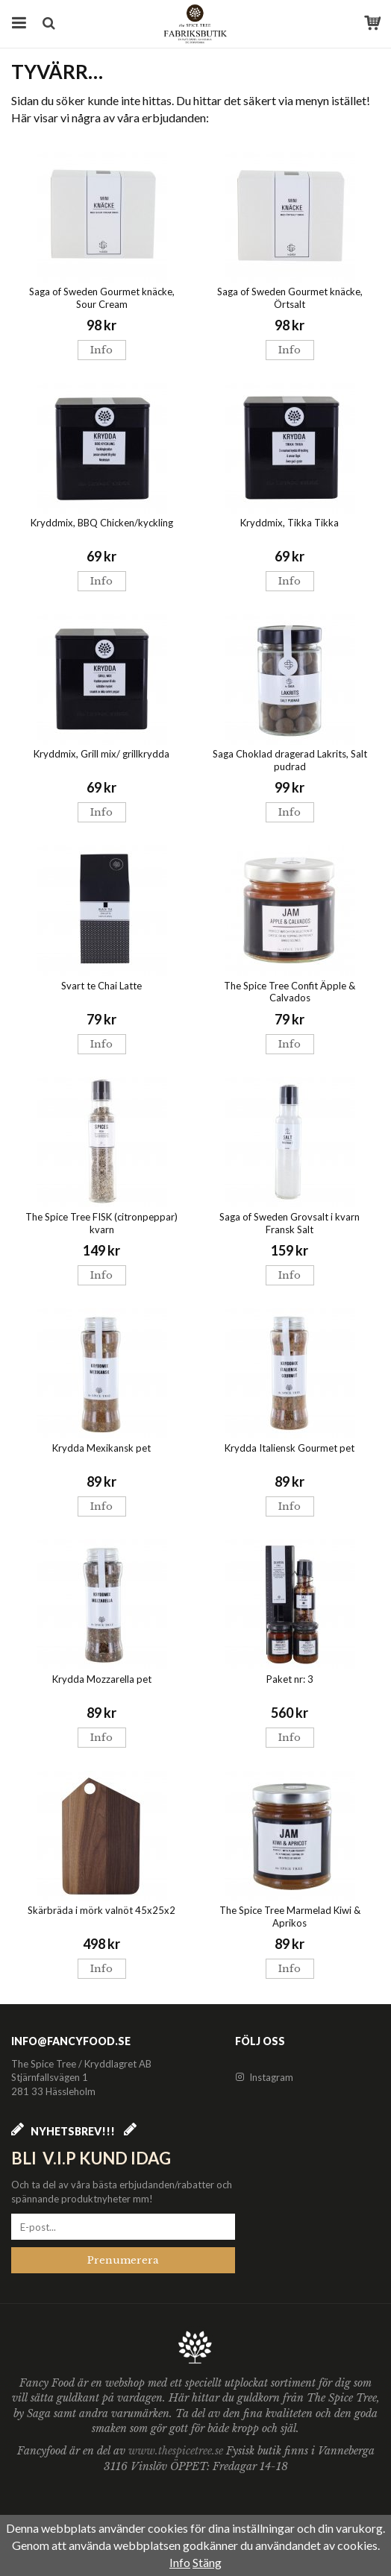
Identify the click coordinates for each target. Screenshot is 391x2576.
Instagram (264, 2077)
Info (101, 350)
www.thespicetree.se (177, 2450)
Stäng (207, 2562)
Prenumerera (123, 2260)
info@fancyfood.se (71, 2041)
